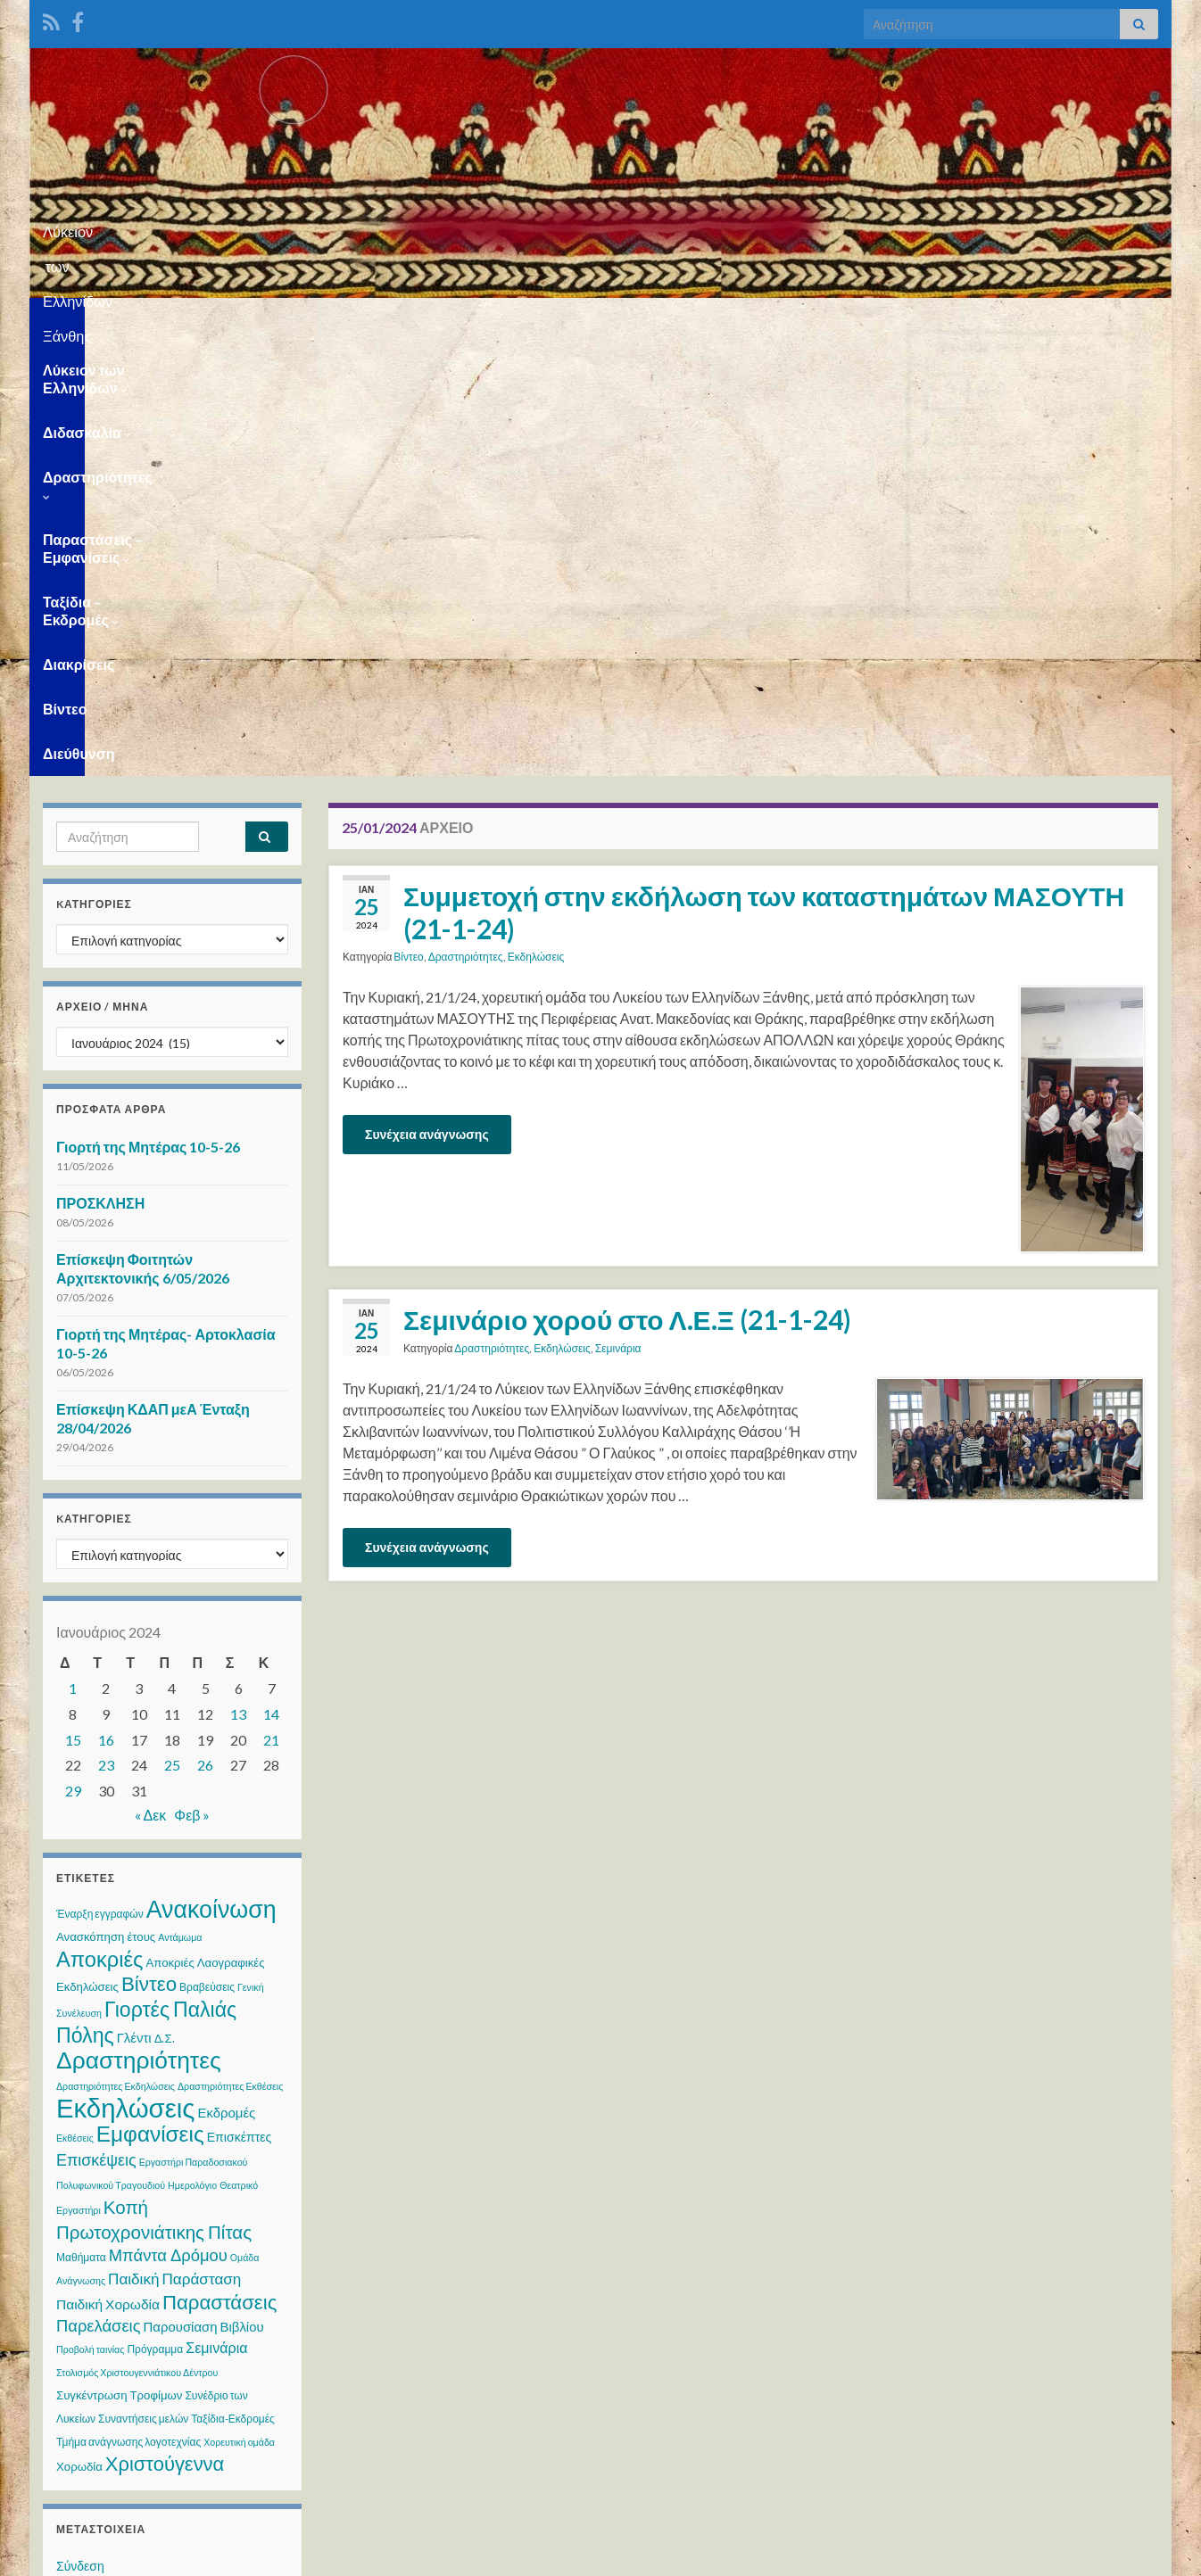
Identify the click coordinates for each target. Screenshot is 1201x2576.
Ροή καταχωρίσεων (109, 2166)
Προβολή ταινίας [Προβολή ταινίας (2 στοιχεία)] (90, 1915)
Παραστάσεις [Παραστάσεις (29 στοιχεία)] (219, 1868)
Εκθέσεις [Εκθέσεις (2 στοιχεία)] (75, 1704)
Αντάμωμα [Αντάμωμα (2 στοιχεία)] (180, 1503)
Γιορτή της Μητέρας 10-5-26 (148, 713)
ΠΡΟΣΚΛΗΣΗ (100, 769)
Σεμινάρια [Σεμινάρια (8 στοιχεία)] (216, 1913)
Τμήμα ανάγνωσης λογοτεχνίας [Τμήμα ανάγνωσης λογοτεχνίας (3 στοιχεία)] (128, 2008)
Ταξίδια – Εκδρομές (788, 319)
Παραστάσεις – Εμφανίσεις (597, 319)
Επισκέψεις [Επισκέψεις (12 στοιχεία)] (96, 1726)
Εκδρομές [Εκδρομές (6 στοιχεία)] (226, 1679)
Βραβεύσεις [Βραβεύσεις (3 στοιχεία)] (207, 1553)
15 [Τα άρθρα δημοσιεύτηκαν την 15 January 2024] (73, 1306)
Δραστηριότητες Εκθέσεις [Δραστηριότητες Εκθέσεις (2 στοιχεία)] (230, 1652)
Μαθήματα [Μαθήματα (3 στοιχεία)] (81, 1823)
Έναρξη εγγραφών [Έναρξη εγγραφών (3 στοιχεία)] (100, 1480)
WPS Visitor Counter (200, 2435)
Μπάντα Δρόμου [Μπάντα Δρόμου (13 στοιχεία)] (168, 1821)
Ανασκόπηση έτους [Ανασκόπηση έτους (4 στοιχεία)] (105, 1503)
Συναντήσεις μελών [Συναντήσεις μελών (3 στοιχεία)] (143, 1985)
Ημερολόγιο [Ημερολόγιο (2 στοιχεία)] (192, 1751)
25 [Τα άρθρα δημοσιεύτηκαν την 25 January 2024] (172, 1331)
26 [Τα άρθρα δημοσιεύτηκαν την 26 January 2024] (205, 1331)
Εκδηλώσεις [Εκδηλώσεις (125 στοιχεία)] (125, 1673)
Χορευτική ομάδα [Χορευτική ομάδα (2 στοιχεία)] (239, 2008)
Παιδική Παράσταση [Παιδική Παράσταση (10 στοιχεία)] (174, 1845)
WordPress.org (98, 2234)
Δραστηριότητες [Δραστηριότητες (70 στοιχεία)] (138, 1626)
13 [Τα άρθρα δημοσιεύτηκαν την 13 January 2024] (238, 1280)
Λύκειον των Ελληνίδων (127, 319)
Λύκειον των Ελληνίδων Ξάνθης (601, 226)
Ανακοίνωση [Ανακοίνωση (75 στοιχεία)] (211, 1475)
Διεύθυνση (1091, 319)
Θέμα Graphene (180, 2554)
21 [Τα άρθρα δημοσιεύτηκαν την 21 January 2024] (271, 1306)
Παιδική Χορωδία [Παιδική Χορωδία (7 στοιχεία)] (108, 1870)
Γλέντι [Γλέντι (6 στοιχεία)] (134, 1604)
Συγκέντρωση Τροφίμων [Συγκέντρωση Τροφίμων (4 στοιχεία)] (119, 1961)
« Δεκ (151, 1381)
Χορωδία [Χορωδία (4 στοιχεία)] (79, 2033)
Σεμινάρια (618, 914)
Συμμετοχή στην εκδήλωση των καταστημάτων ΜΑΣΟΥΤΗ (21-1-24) (763, 478)
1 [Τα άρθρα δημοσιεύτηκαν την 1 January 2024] (73, 1254)
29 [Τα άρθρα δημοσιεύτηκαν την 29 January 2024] (73, 1357)
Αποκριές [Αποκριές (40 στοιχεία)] (99, 1525)
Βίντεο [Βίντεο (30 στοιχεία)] (149, 1550)
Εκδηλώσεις (536, 523)
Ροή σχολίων (91, 2200)
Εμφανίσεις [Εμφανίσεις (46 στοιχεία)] (150, 1700)
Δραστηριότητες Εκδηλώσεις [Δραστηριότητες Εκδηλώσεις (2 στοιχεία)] (115, 1652)
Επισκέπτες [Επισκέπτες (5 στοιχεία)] (239, 1703)
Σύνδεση (80, 2132)
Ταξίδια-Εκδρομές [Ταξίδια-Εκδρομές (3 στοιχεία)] (233, 1985)
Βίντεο (1005, 319)
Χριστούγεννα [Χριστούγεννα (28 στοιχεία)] (164, 2030)
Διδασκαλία (283, 319)
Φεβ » (192, 1381)
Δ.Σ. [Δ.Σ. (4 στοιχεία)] (164, 1605)
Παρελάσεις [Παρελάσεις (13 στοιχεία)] (98, 1892)
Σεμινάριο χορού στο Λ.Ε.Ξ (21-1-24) (627, 886)
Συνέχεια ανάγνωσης (427, 700)
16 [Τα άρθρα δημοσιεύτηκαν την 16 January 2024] (106, 1306)
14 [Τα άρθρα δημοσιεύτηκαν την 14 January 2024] (271, 1280)
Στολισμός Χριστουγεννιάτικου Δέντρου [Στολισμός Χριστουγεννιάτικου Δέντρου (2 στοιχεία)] (137, 1938)
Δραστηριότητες (415, 319)
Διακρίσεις (920, 319)
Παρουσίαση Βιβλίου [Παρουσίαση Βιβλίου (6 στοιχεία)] (204, 1893)
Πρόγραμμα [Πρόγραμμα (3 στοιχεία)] (155, 1915)
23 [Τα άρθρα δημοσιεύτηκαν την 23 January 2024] (106, 1331)
